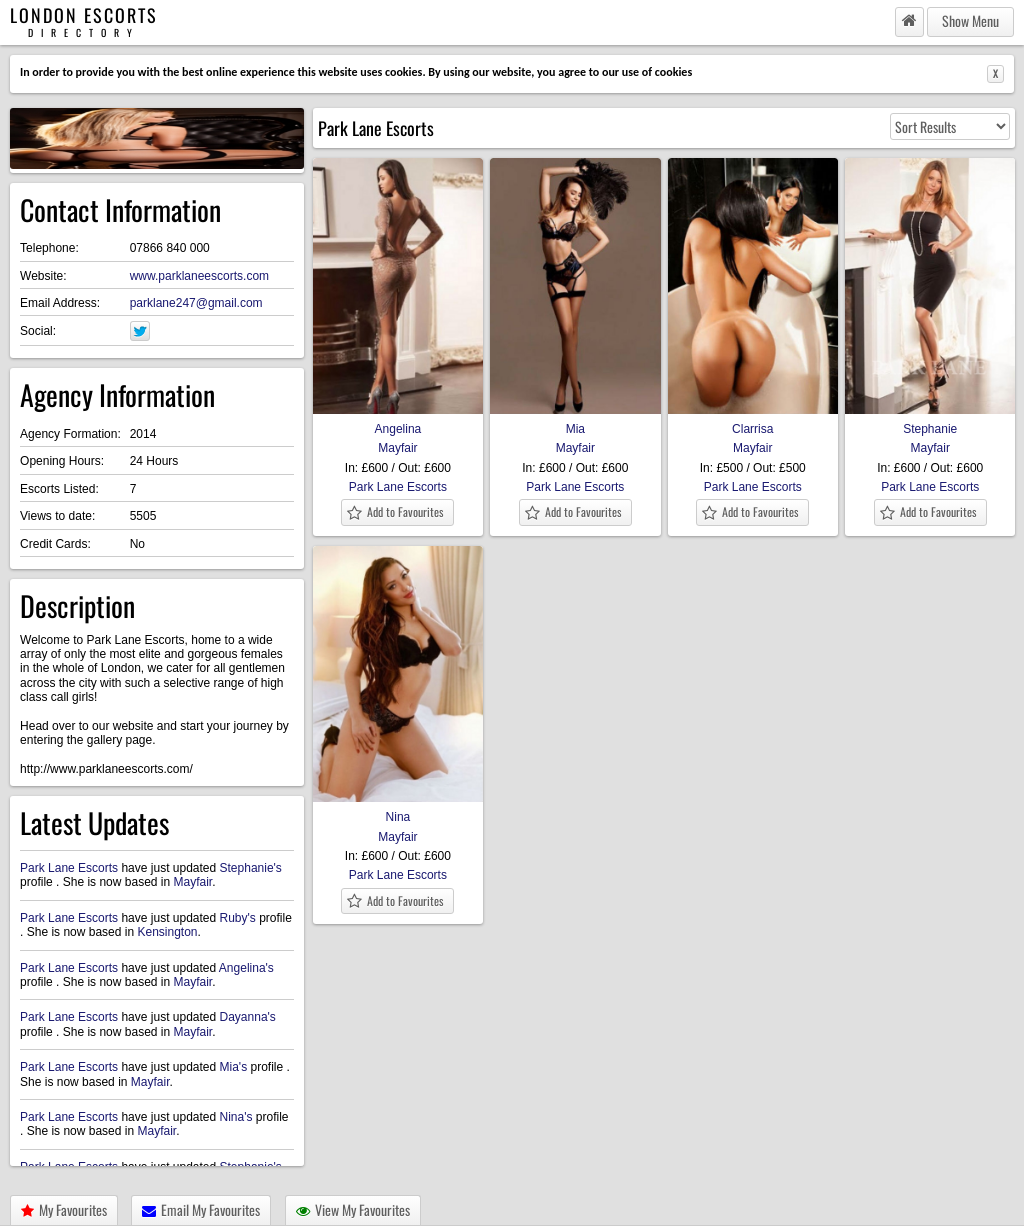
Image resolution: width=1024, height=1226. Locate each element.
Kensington (167, 932)
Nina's (236, 1117)
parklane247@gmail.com (196, 303)
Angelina (398, 422)
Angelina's (246, 968)
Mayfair (192, 882)
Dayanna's (248, 1017)
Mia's (234, 1067)
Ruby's (238, 918)
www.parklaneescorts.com (199, 276)
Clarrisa (753, 422)
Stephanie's (251, 868)
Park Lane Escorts (69, 868)
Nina (398, 810)
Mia (575, 422)
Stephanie (930, 422)
